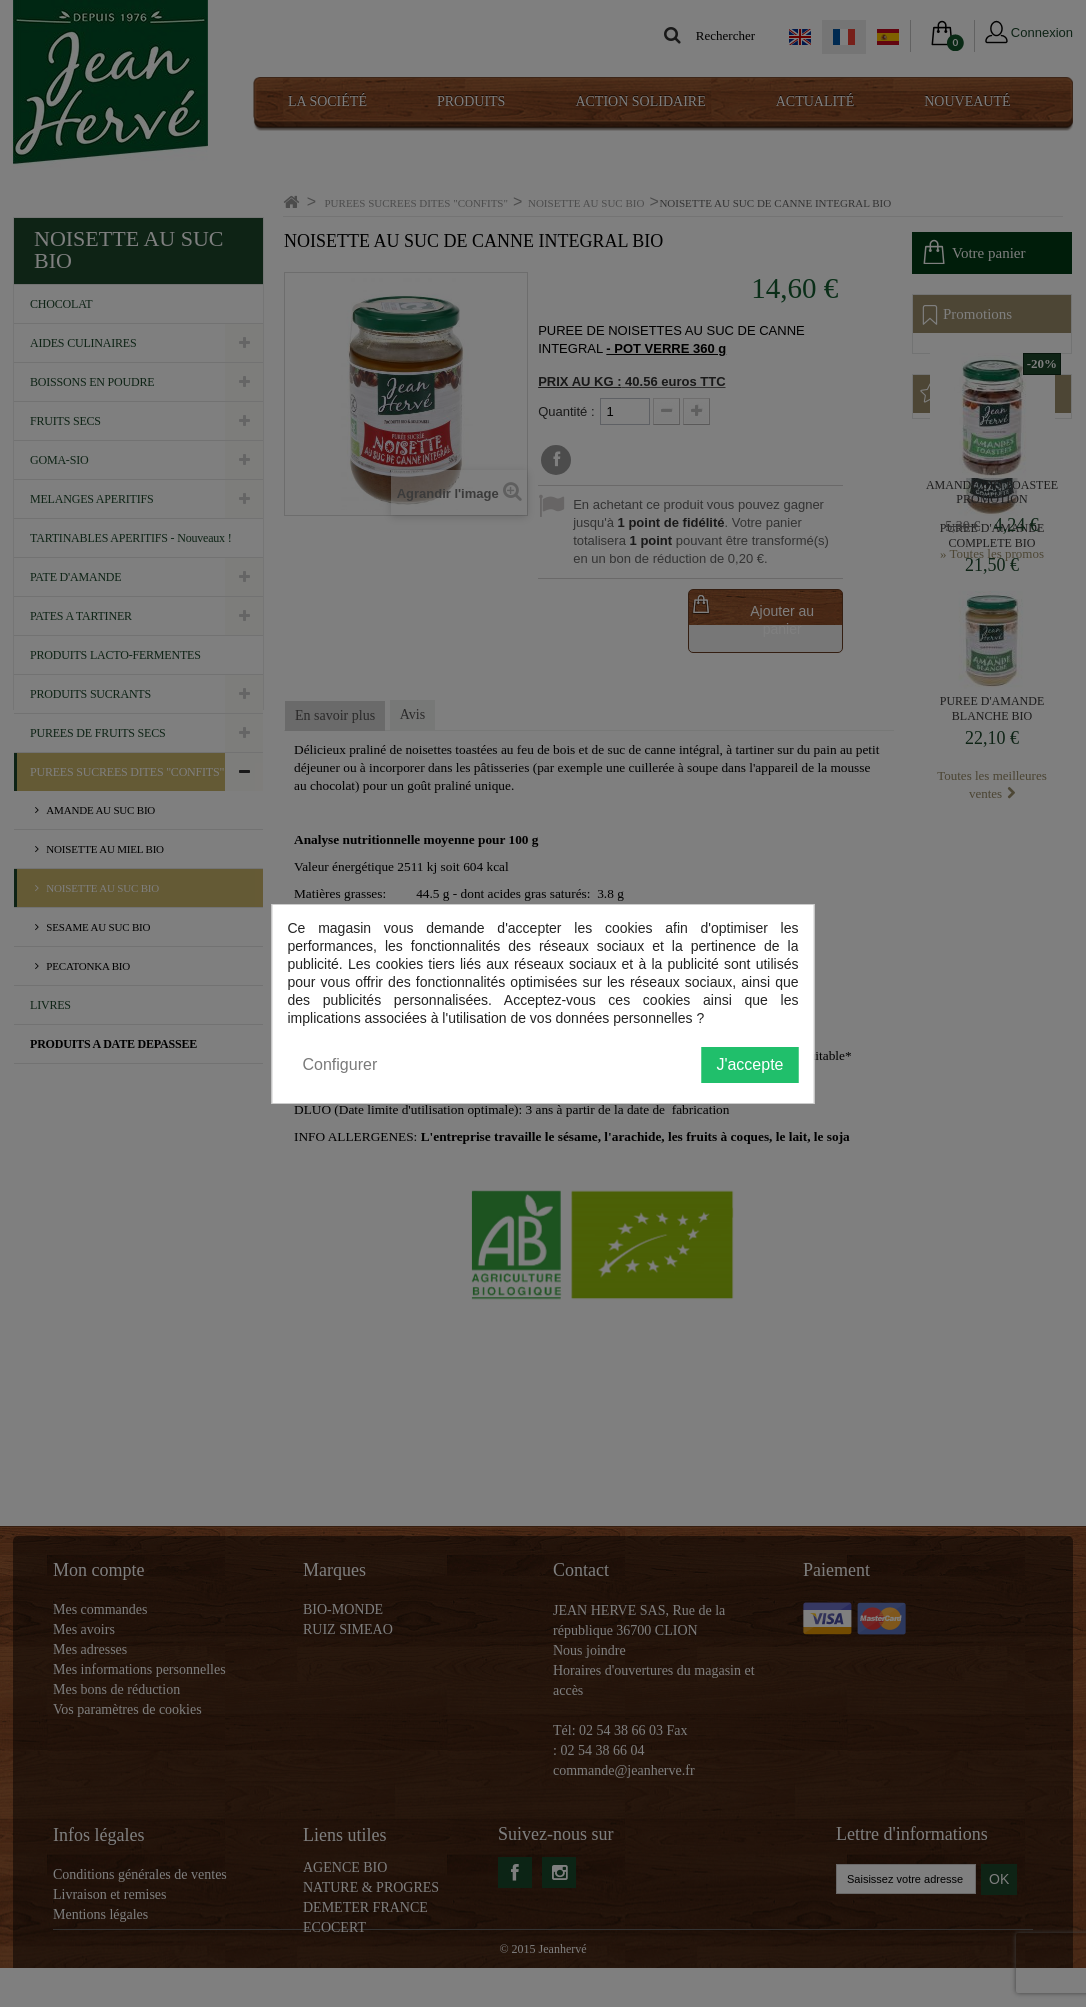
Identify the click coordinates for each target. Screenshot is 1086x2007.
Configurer (340, 1064)
